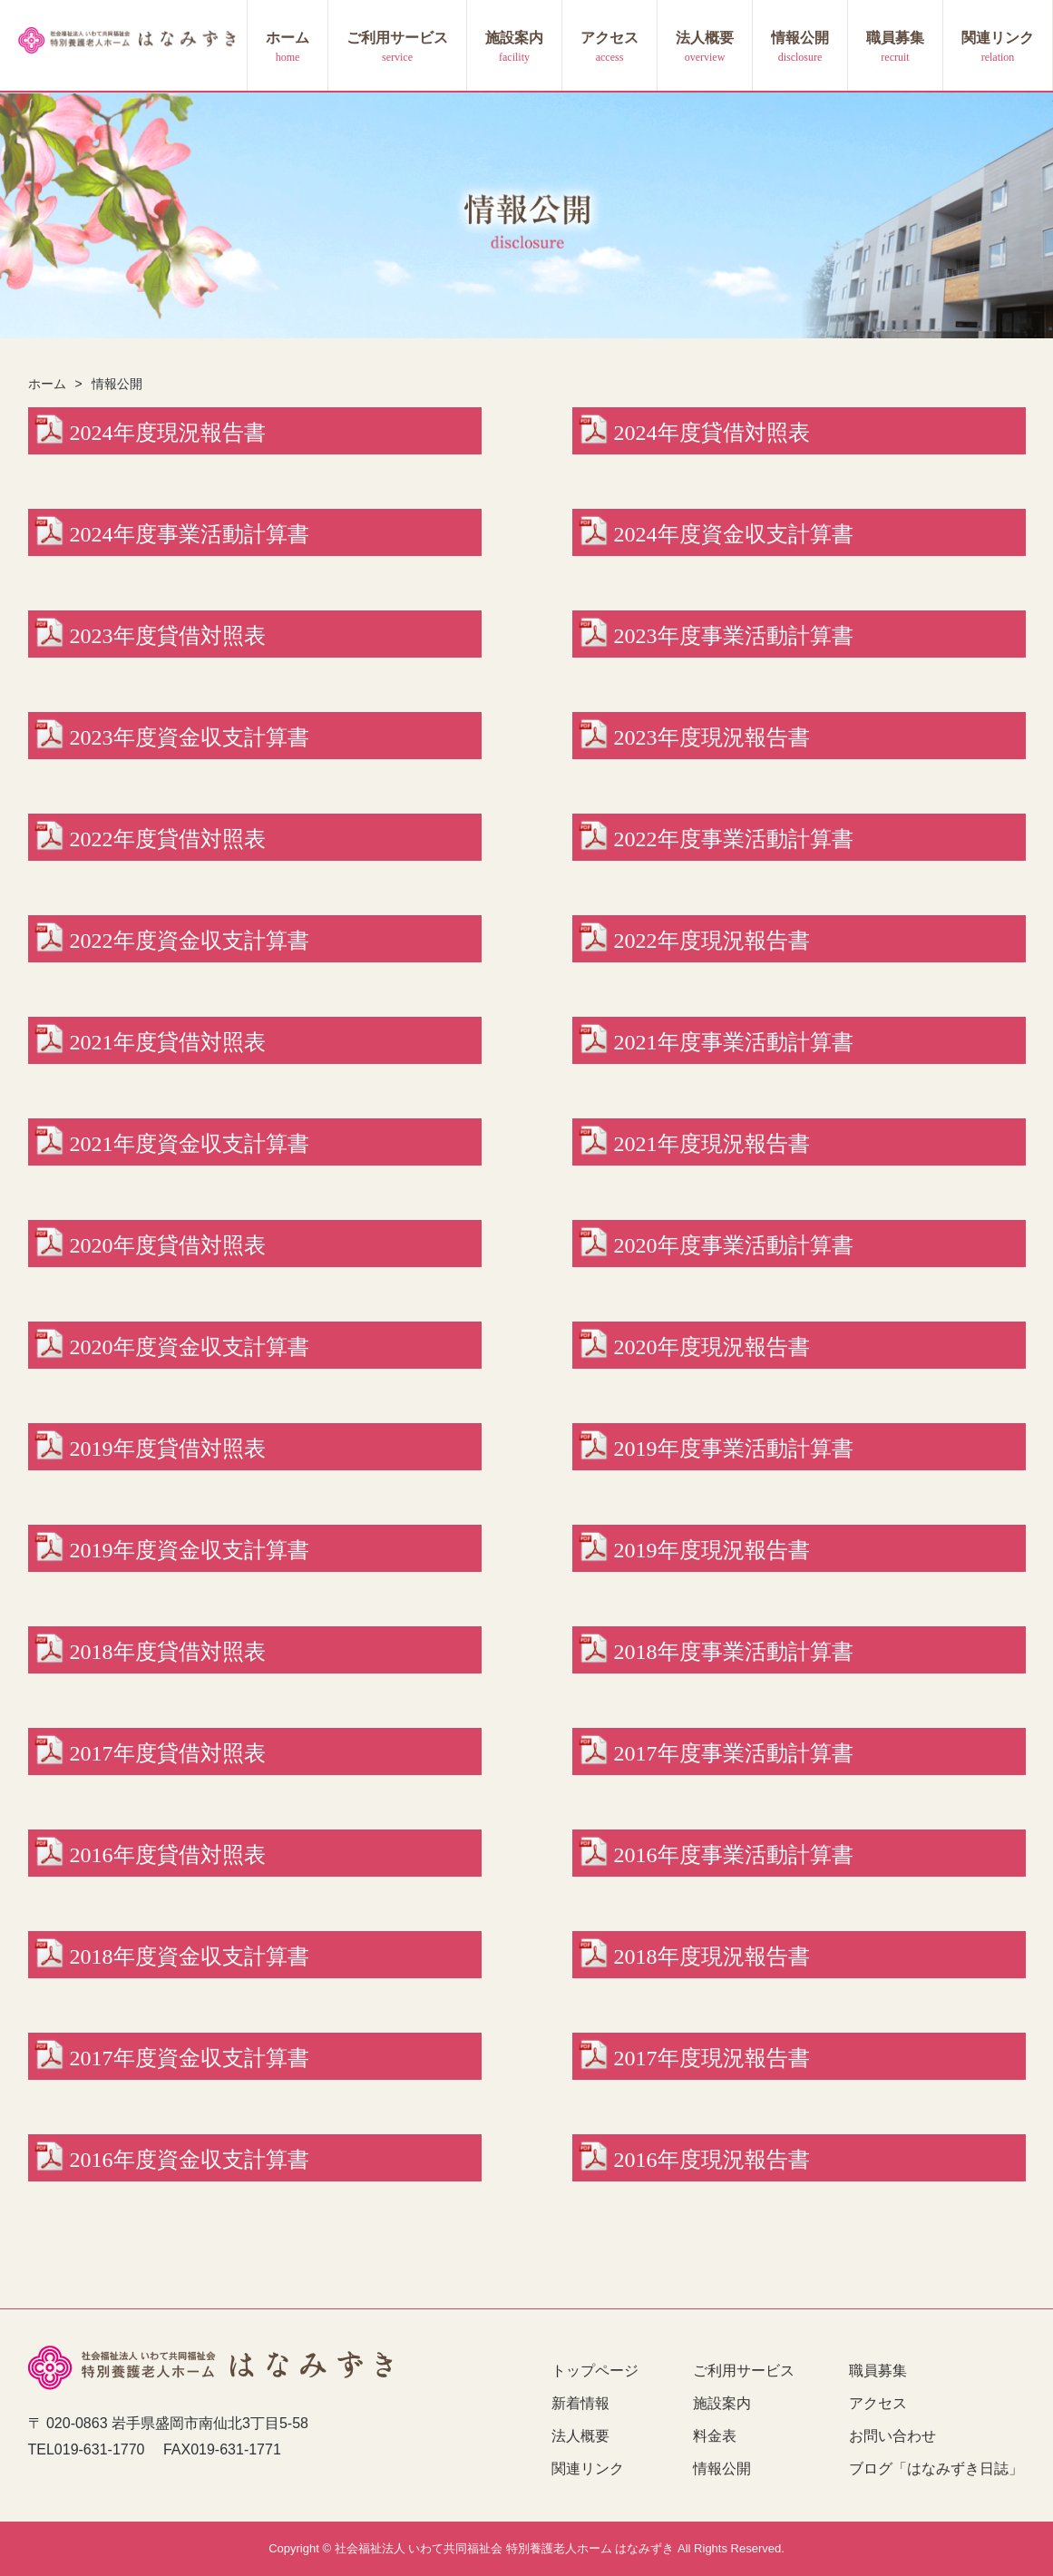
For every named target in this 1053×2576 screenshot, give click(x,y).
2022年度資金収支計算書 (189, 940)
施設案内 (514, 37)
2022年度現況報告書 (712, 940)
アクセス (609, 37)
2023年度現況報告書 (712, 737)
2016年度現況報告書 (712, 2159)
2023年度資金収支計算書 (189, 737)
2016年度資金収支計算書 (189, 2159)
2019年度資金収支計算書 (189, 1550)
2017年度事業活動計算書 (733, 1753)
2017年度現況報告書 (712, 2058)
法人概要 (705, 37)
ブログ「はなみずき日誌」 (936, 2468)
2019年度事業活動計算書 (733, 1448)
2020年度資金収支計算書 (189, 1347)
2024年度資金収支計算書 (733, 534)
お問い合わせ (892, 2436)
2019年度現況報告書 (712, 1550)
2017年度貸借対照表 (168, 1753)
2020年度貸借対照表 (168, 1245)
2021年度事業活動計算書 (733, 1042)
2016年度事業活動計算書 (733, 1855)
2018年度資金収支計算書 (189, 1956)
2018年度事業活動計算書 (733, 1652)
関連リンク (997, 37)
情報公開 (800, 37)
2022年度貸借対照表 (168, 839)
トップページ (595, 2370)
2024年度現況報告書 (168, 432)
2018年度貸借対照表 (168, 1652)
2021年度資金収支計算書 (189, 1144)
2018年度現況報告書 (712, 1956)
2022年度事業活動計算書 (733, 839)
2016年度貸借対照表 (168, 1855)
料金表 (714, 2436)
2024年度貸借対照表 (712, 432)
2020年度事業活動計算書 (733, 1245)
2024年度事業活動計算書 (189, 534)
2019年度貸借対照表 (168, 1448)
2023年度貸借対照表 (168, 636)
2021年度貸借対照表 (168, 1042)
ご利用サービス (397, 37)
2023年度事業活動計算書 (733, 636)
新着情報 (580, 2403)
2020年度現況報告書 (712, 1347)
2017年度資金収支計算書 (189, 2058)
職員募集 (895, 37)
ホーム (287, 37)
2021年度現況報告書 (712, 1144)
